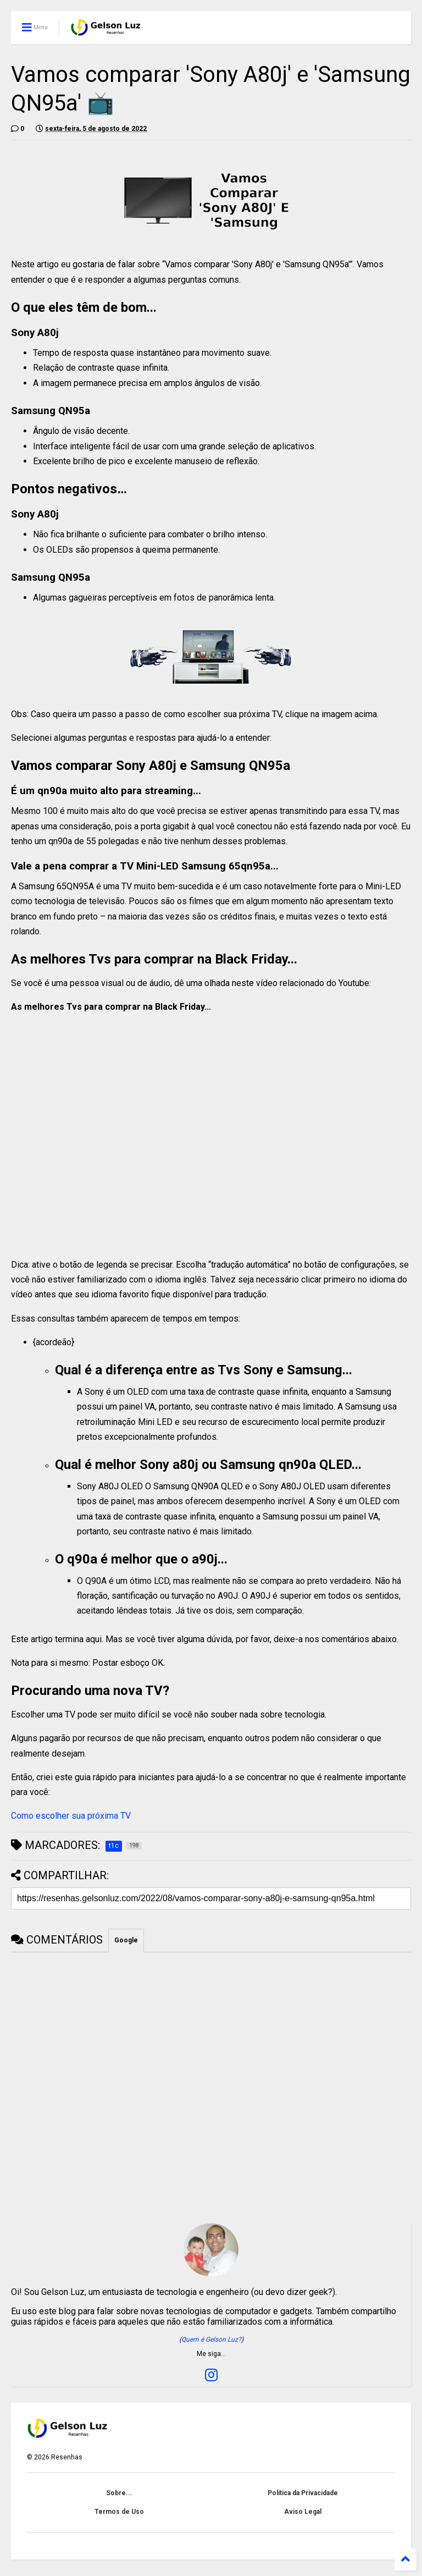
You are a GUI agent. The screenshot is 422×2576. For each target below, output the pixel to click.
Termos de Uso (119, 2512)
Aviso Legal (302, 2512)
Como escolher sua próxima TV (71, 1815)
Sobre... (119, 2493)
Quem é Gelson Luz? (211, 2339)
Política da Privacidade (303, 2493)
